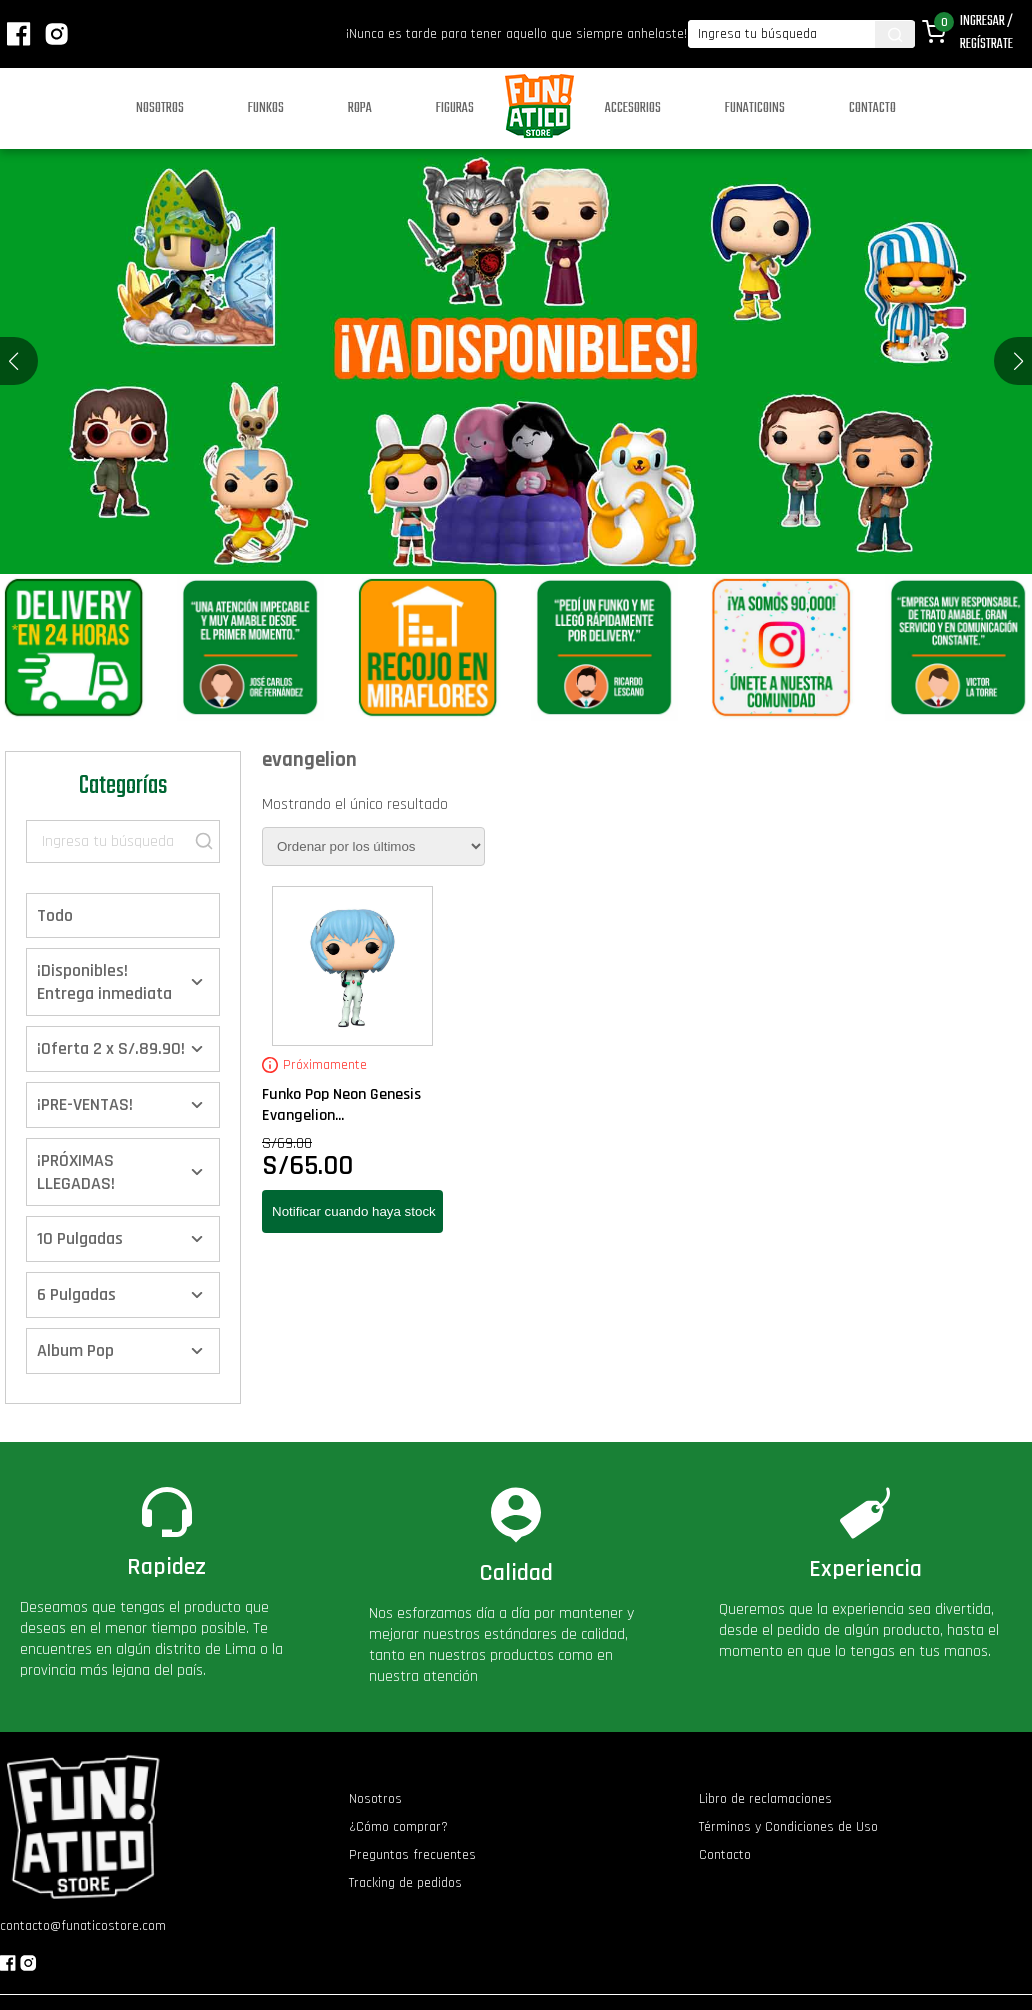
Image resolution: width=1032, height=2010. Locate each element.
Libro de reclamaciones (765, 1799)
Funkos (266, 108)
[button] (1018, 361)
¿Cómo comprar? (398, 1827)
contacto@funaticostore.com (83, 1926)
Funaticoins (755, 108)
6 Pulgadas (76, 1294)
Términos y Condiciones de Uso (788, 1827)
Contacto (872, 108)
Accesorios (633, 108)
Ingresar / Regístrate (986, 33)
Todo (55, 915)
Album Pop (75, 1350)
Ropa (360, 108)
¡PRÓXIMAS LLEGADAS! (76, 1172)
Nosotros (160, 108)
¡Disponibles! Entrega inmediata (104, 982)
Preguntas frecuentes (412, 1855)
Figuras (455, 108)
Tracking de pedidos (405, 1883)
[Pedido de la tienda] (373, 846)
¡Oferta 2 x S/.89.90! (111, 1048)
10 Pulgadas (80, 1238)
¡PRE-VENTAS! (85, 1104)
